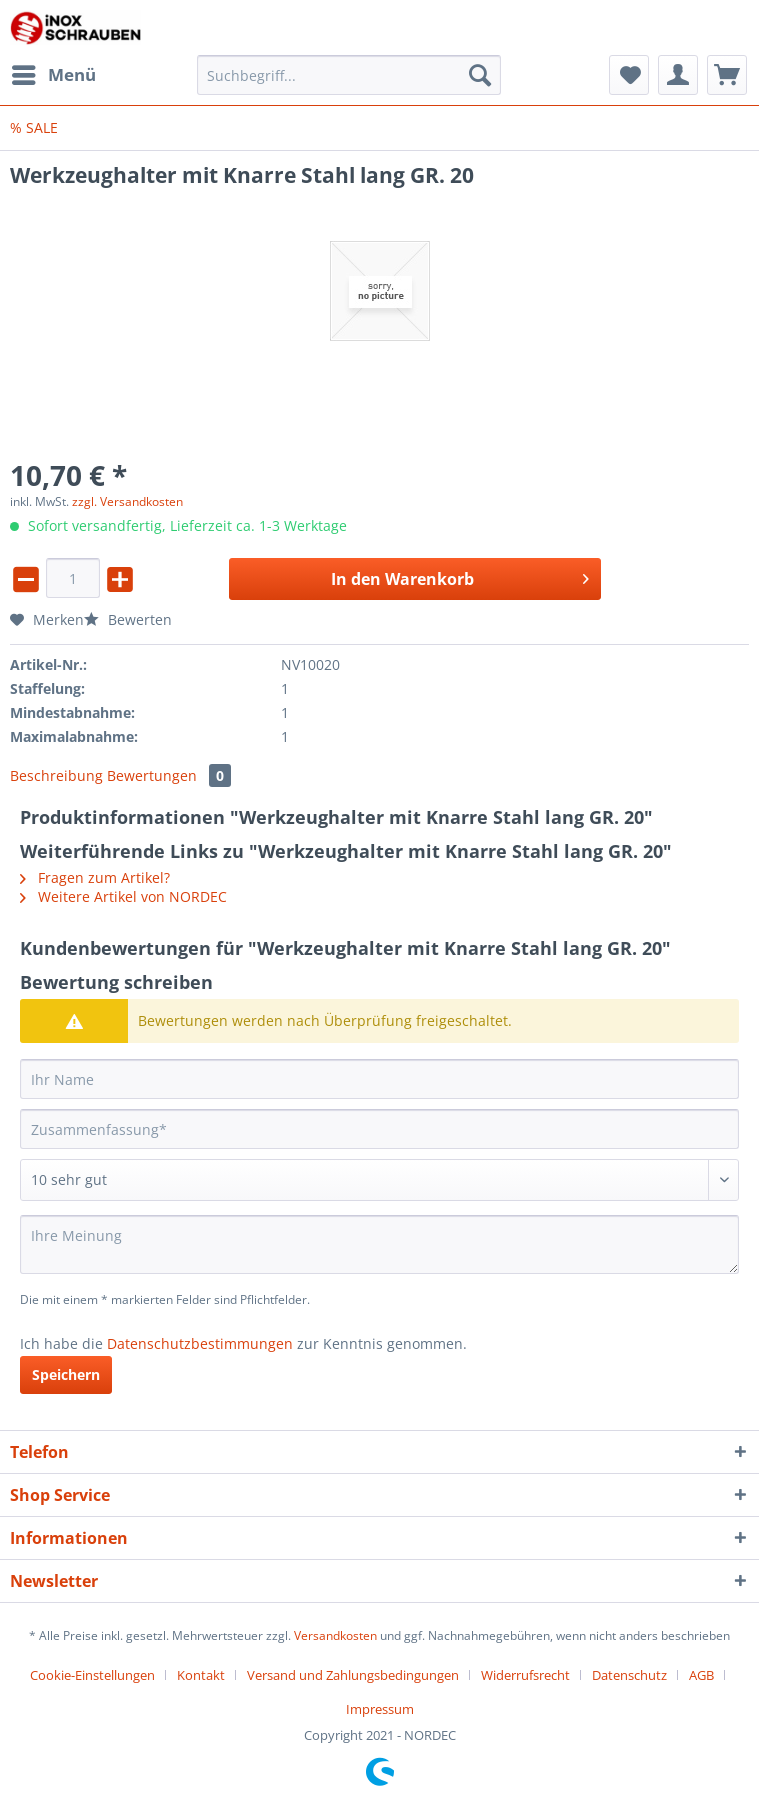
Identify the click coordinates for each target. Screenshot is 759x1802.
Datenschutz (629, 1675)
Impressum (380, 1709)
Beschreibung (56, 775)
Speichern (66, 1374)
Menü (54, 72)
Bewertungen (169, 775)
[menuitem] (53, 75)
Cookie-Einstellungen (92, 1675)
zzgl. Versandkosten (127, 501)
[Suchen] (480, 75)
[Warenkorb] (727, 75)
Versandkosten (335, 1635)
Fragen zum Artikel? (95, 877)
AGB (701, 1675)
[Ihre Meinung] (379, 1244)
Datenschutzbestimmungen (200, 1343)
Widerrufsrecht (525, 1675)
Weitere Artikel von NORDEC (123, 896)
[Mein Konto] (678, 75)
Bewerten (128, 619)
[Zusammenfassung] (379, 1129)
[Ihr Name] (379, 1079)
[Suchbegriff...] (349, 75)
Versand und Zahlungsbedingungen (353, 1675)
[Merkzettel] (629, 75)
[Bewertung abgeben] (379, 1180)
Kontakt (201, 1675)
